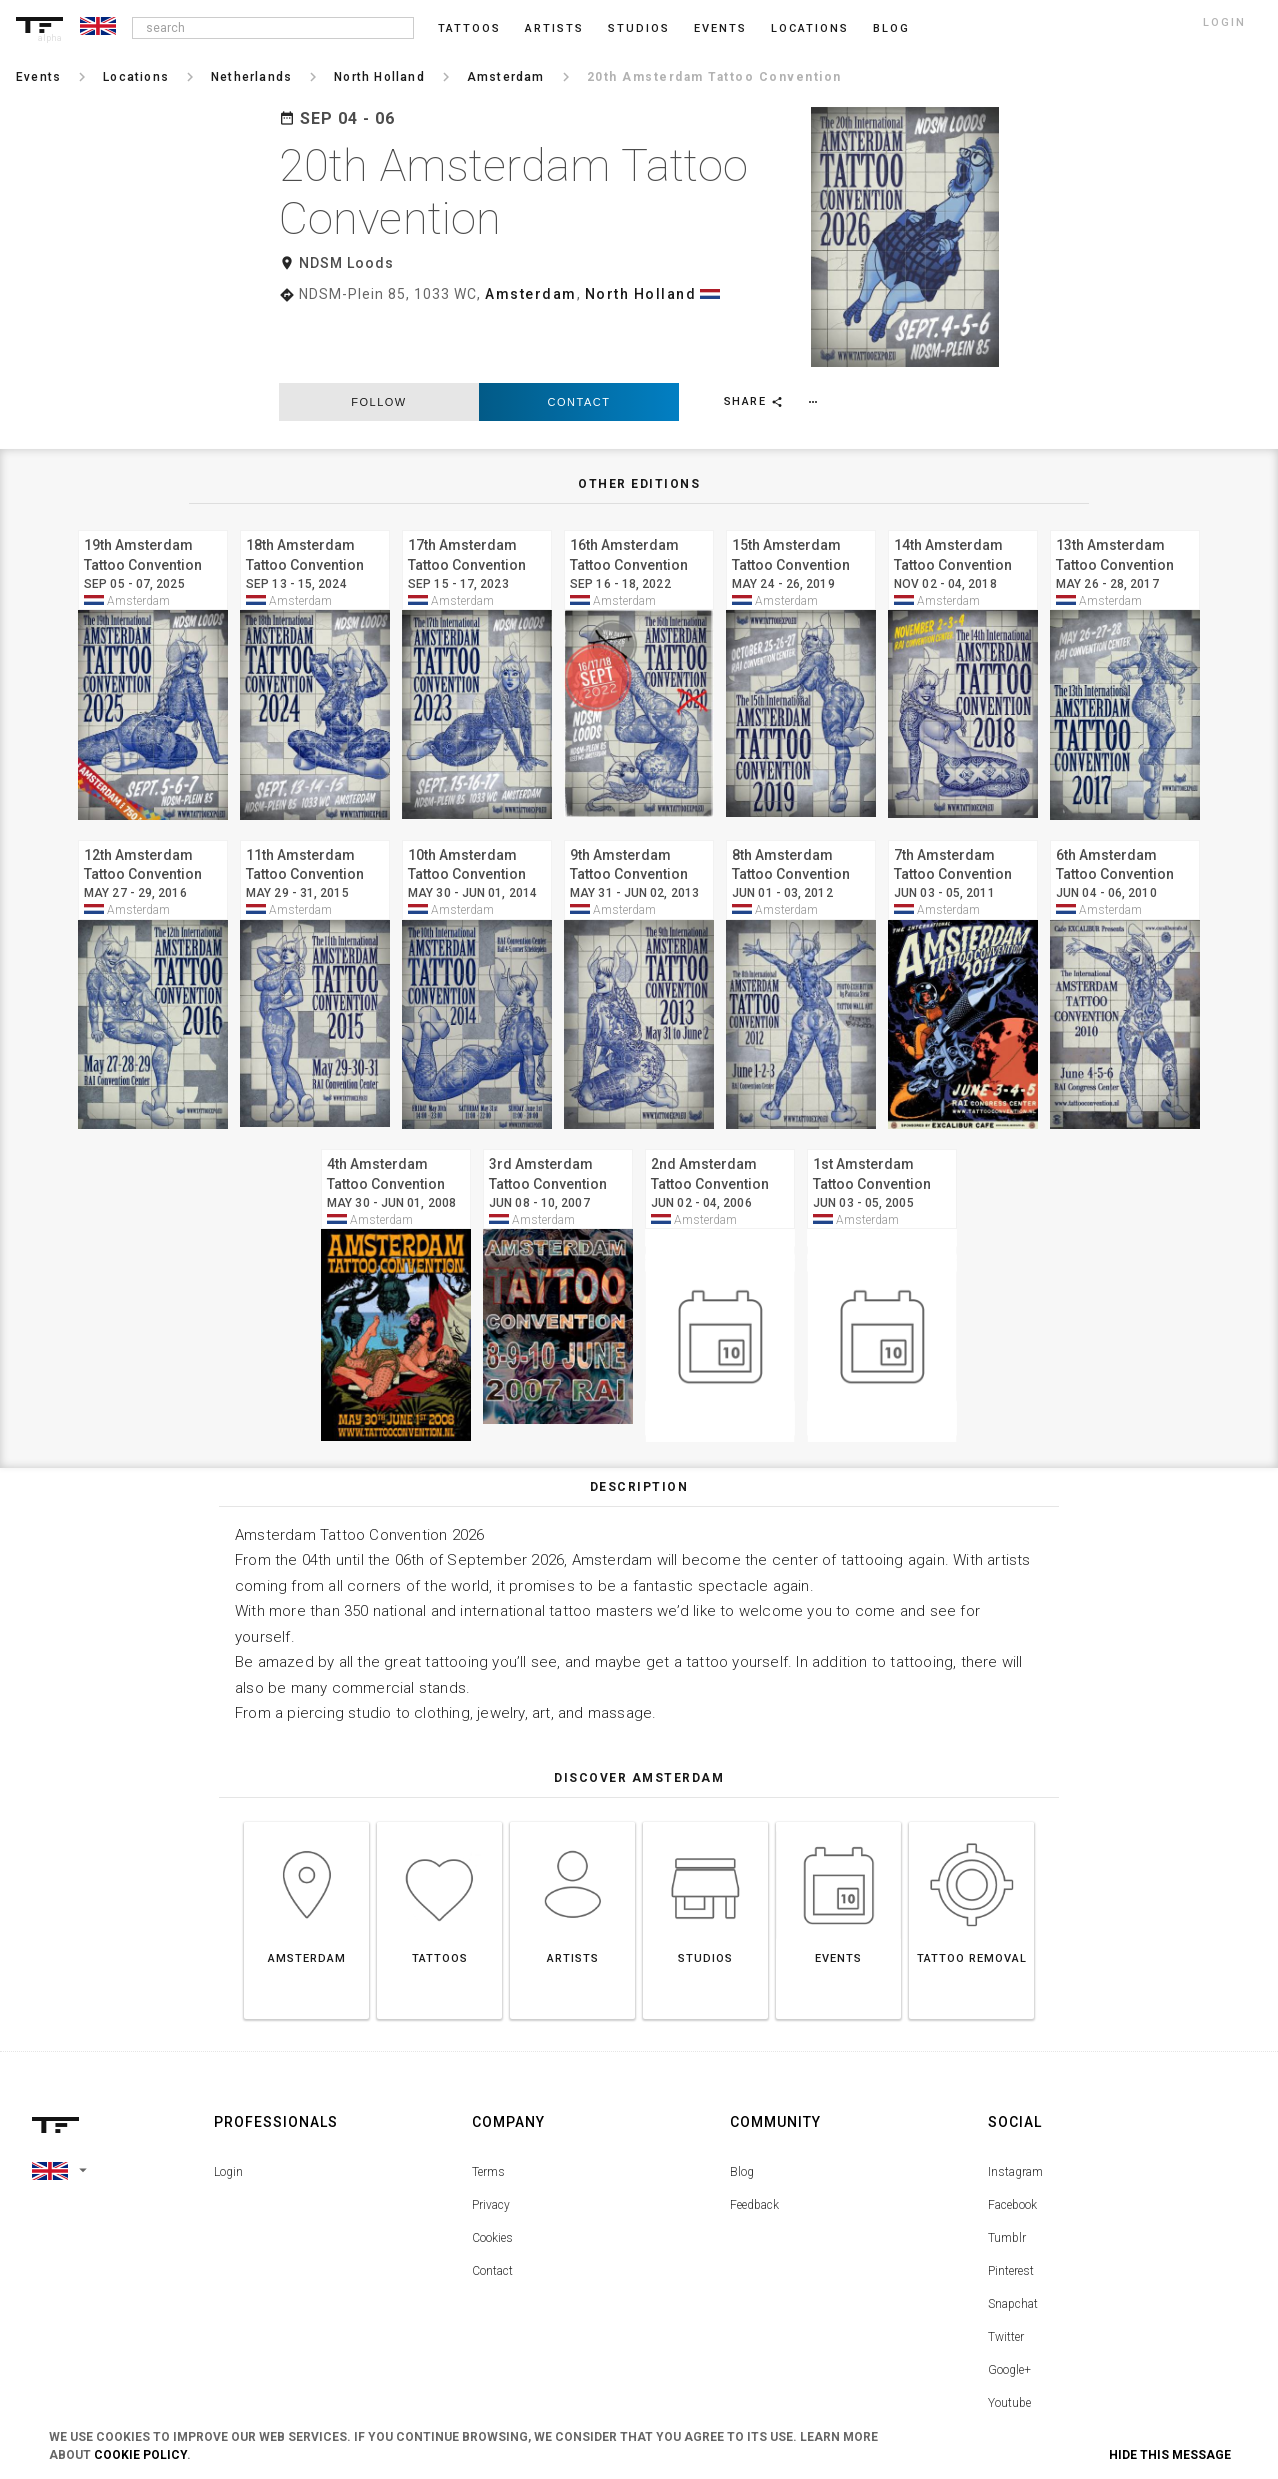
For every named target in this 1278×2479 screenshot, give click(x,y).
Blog (742, 2104)
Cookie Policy (140, 2455)
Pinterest (1011, 2203)
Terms (488, 2104)
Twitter (1006, 2269)
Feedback (754, 2137)
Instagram (1015, 2104)
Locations (810, 28)
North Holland (641, 294)
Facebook (1012, 2137)
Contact (579, 334)
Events (720, 28)
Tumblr (1007, 2170)
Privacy (491, 2137)
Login (228, 2104)
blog (891, 28)
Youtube (1009, 2335)
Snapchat (1013, 2236)
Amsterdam (531, 294)
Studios (639, 28)
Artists (554, 28)
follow (378, 334)
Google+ (1009, 2302)
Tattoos (469, 28)
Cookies (492, 2170)
